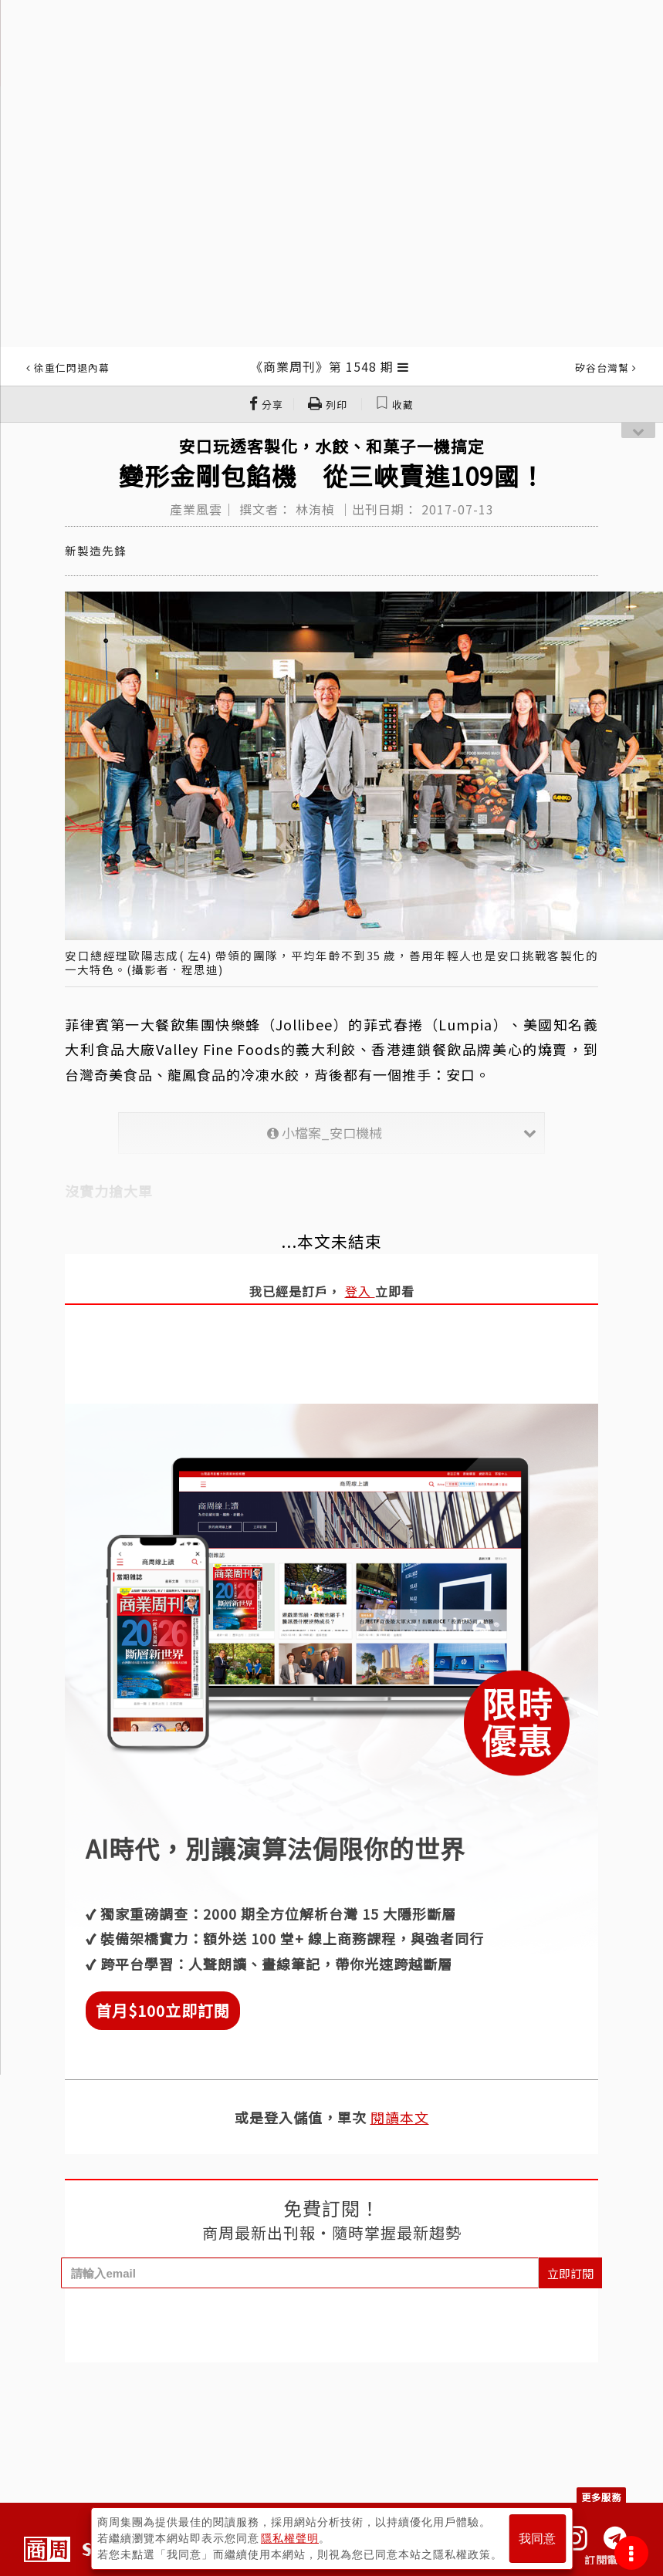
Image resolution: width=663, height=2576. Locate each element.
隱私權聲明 (290, 2538)
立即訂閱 (570, 2273)
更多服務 (601, 2497)
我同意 (537, 2538)
